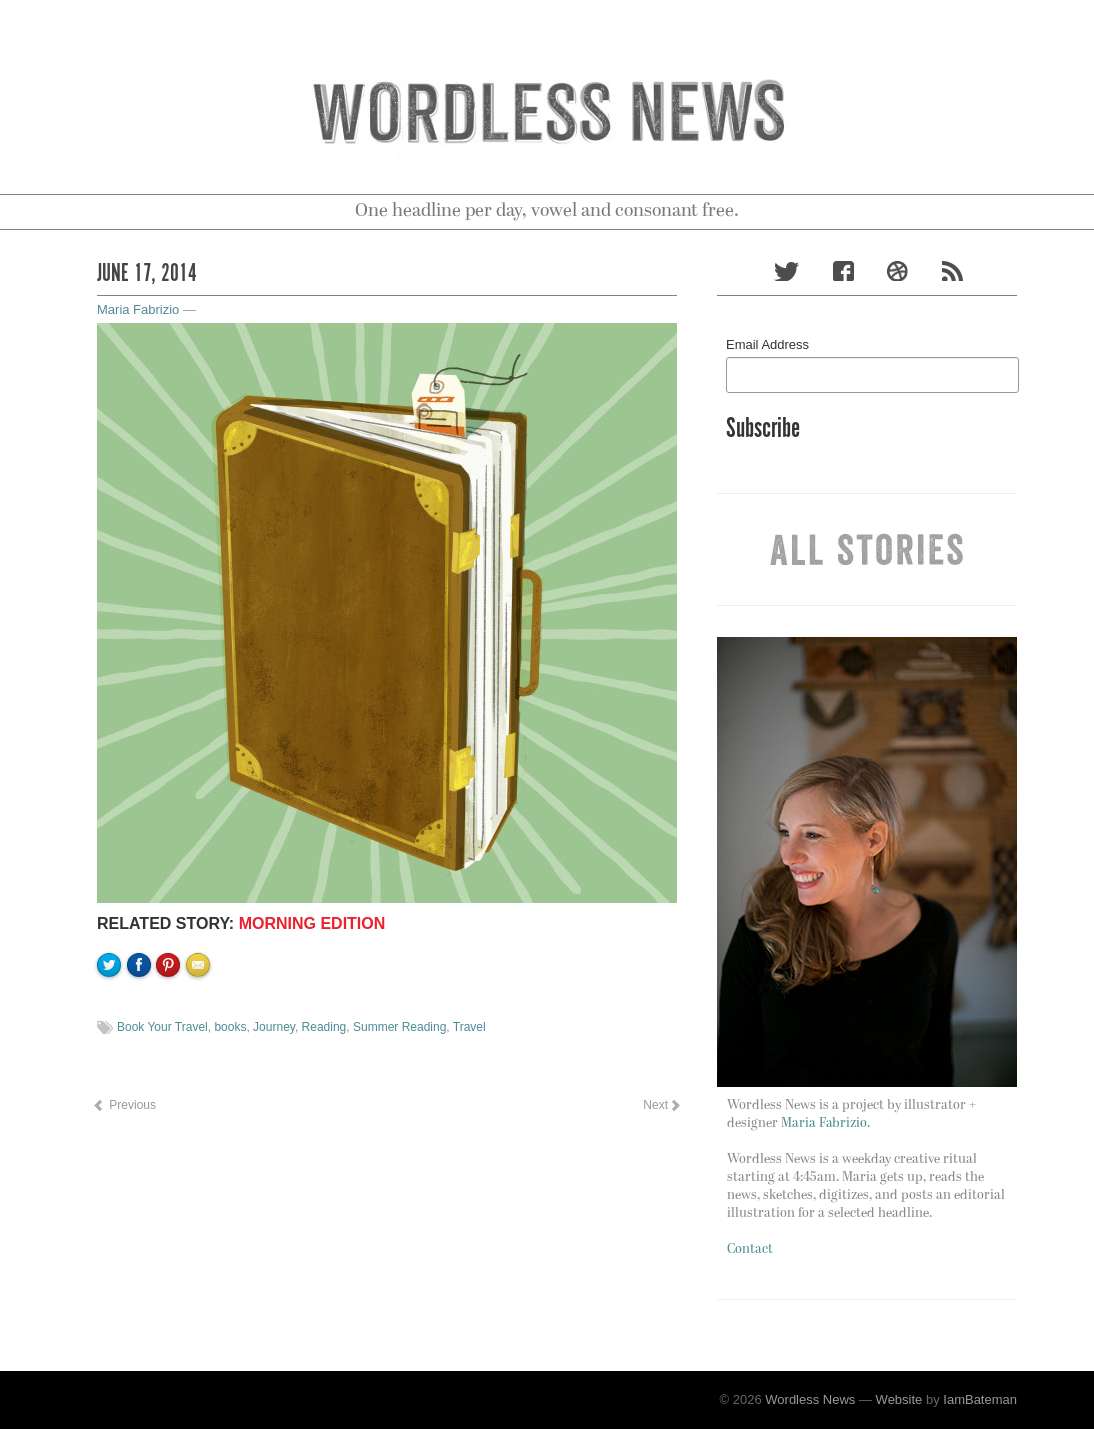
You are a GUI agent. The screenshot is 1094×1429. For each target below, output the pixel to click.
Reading (324, 1027)
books (230, 1027)
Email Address (767, 344)
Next (661, 1105)
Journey (274, 1027)
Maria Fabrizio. (825, 1123)
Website (899, 1399)
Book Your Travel (162, 1027)
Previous (124, 1105)
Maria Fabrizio (138, 309)
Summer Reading (399, 1027)
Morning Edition (312, 923)
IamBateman (980, 1399)
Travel (469, 1027)
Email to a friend (201, 1033)
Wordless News (810, 1399)
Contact (750, 1249)
